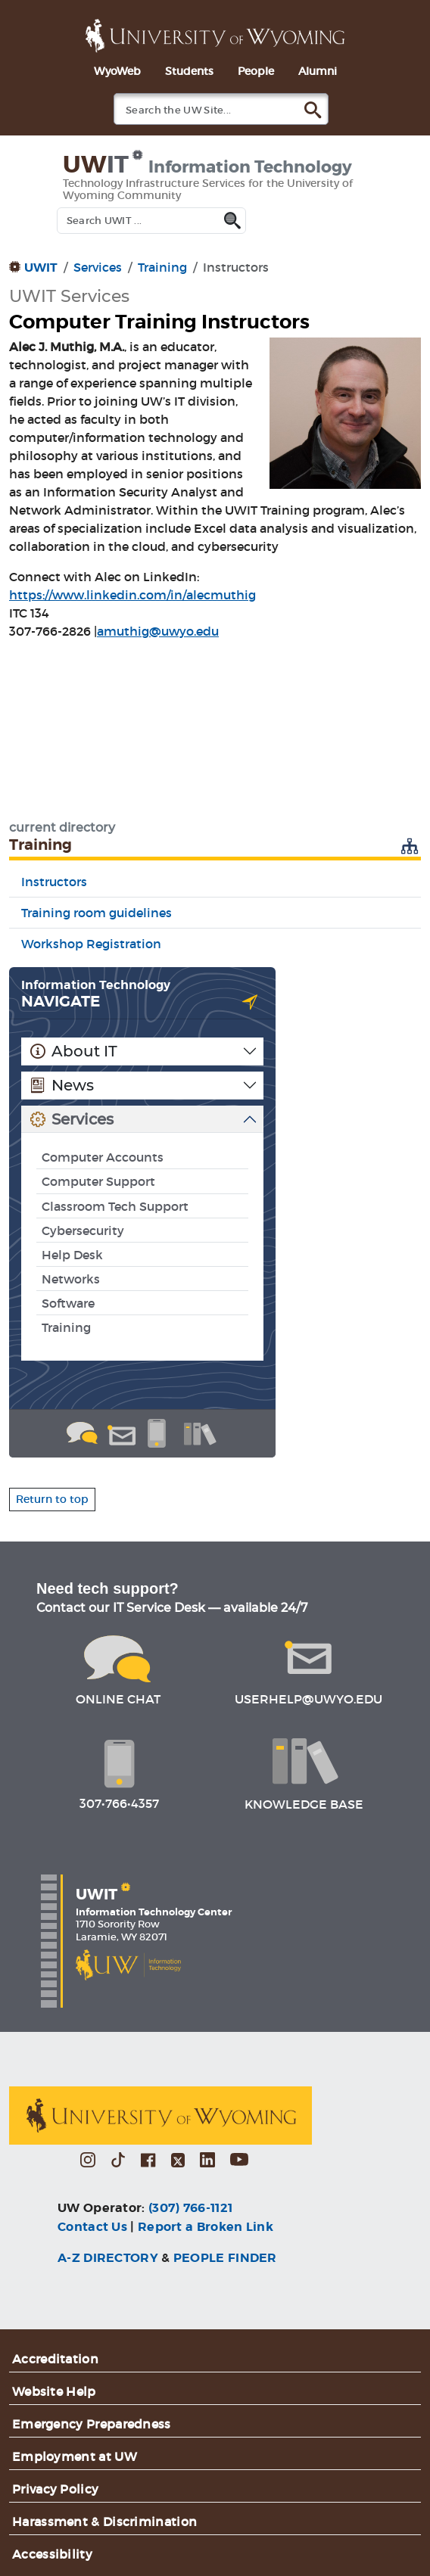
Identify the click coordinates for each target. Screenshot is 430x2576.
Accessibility (52, 2554)
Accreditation (55, 2358)
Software (68, 1303)
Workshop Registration (91, 943)
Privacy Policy (55, 2489)
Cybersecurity (83, 1230)
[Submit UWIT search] (235, 217)
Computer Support (98, 1181)
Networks (71, 1278)
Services (97, 267)
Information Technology (95, 985)
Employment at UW (74, 2456)
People (256, 71)
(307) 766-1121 (190, 2208)
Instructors (54, 881)
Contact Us (92, 2227)
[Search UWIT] (151, 220)
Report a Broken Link (205, 2227)
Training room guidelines (96, 912)
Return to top (52, 1499)
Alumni (317, 71)
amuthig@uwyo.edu (158, 631)
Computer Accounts (103, 1157)
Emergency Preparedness (91, 2423)
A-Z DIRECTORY (108, 2258)
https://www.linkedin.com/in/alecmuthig (132, 594)
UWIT (41, 267)
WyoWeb (117, 71)
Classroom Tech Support (115, 1206)
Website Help (54, 2391)
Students (189, 71)
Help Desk (72, 1254)
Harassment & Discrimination (104, 2521)
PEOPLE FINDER (225, 2258)
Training (162, 267)
